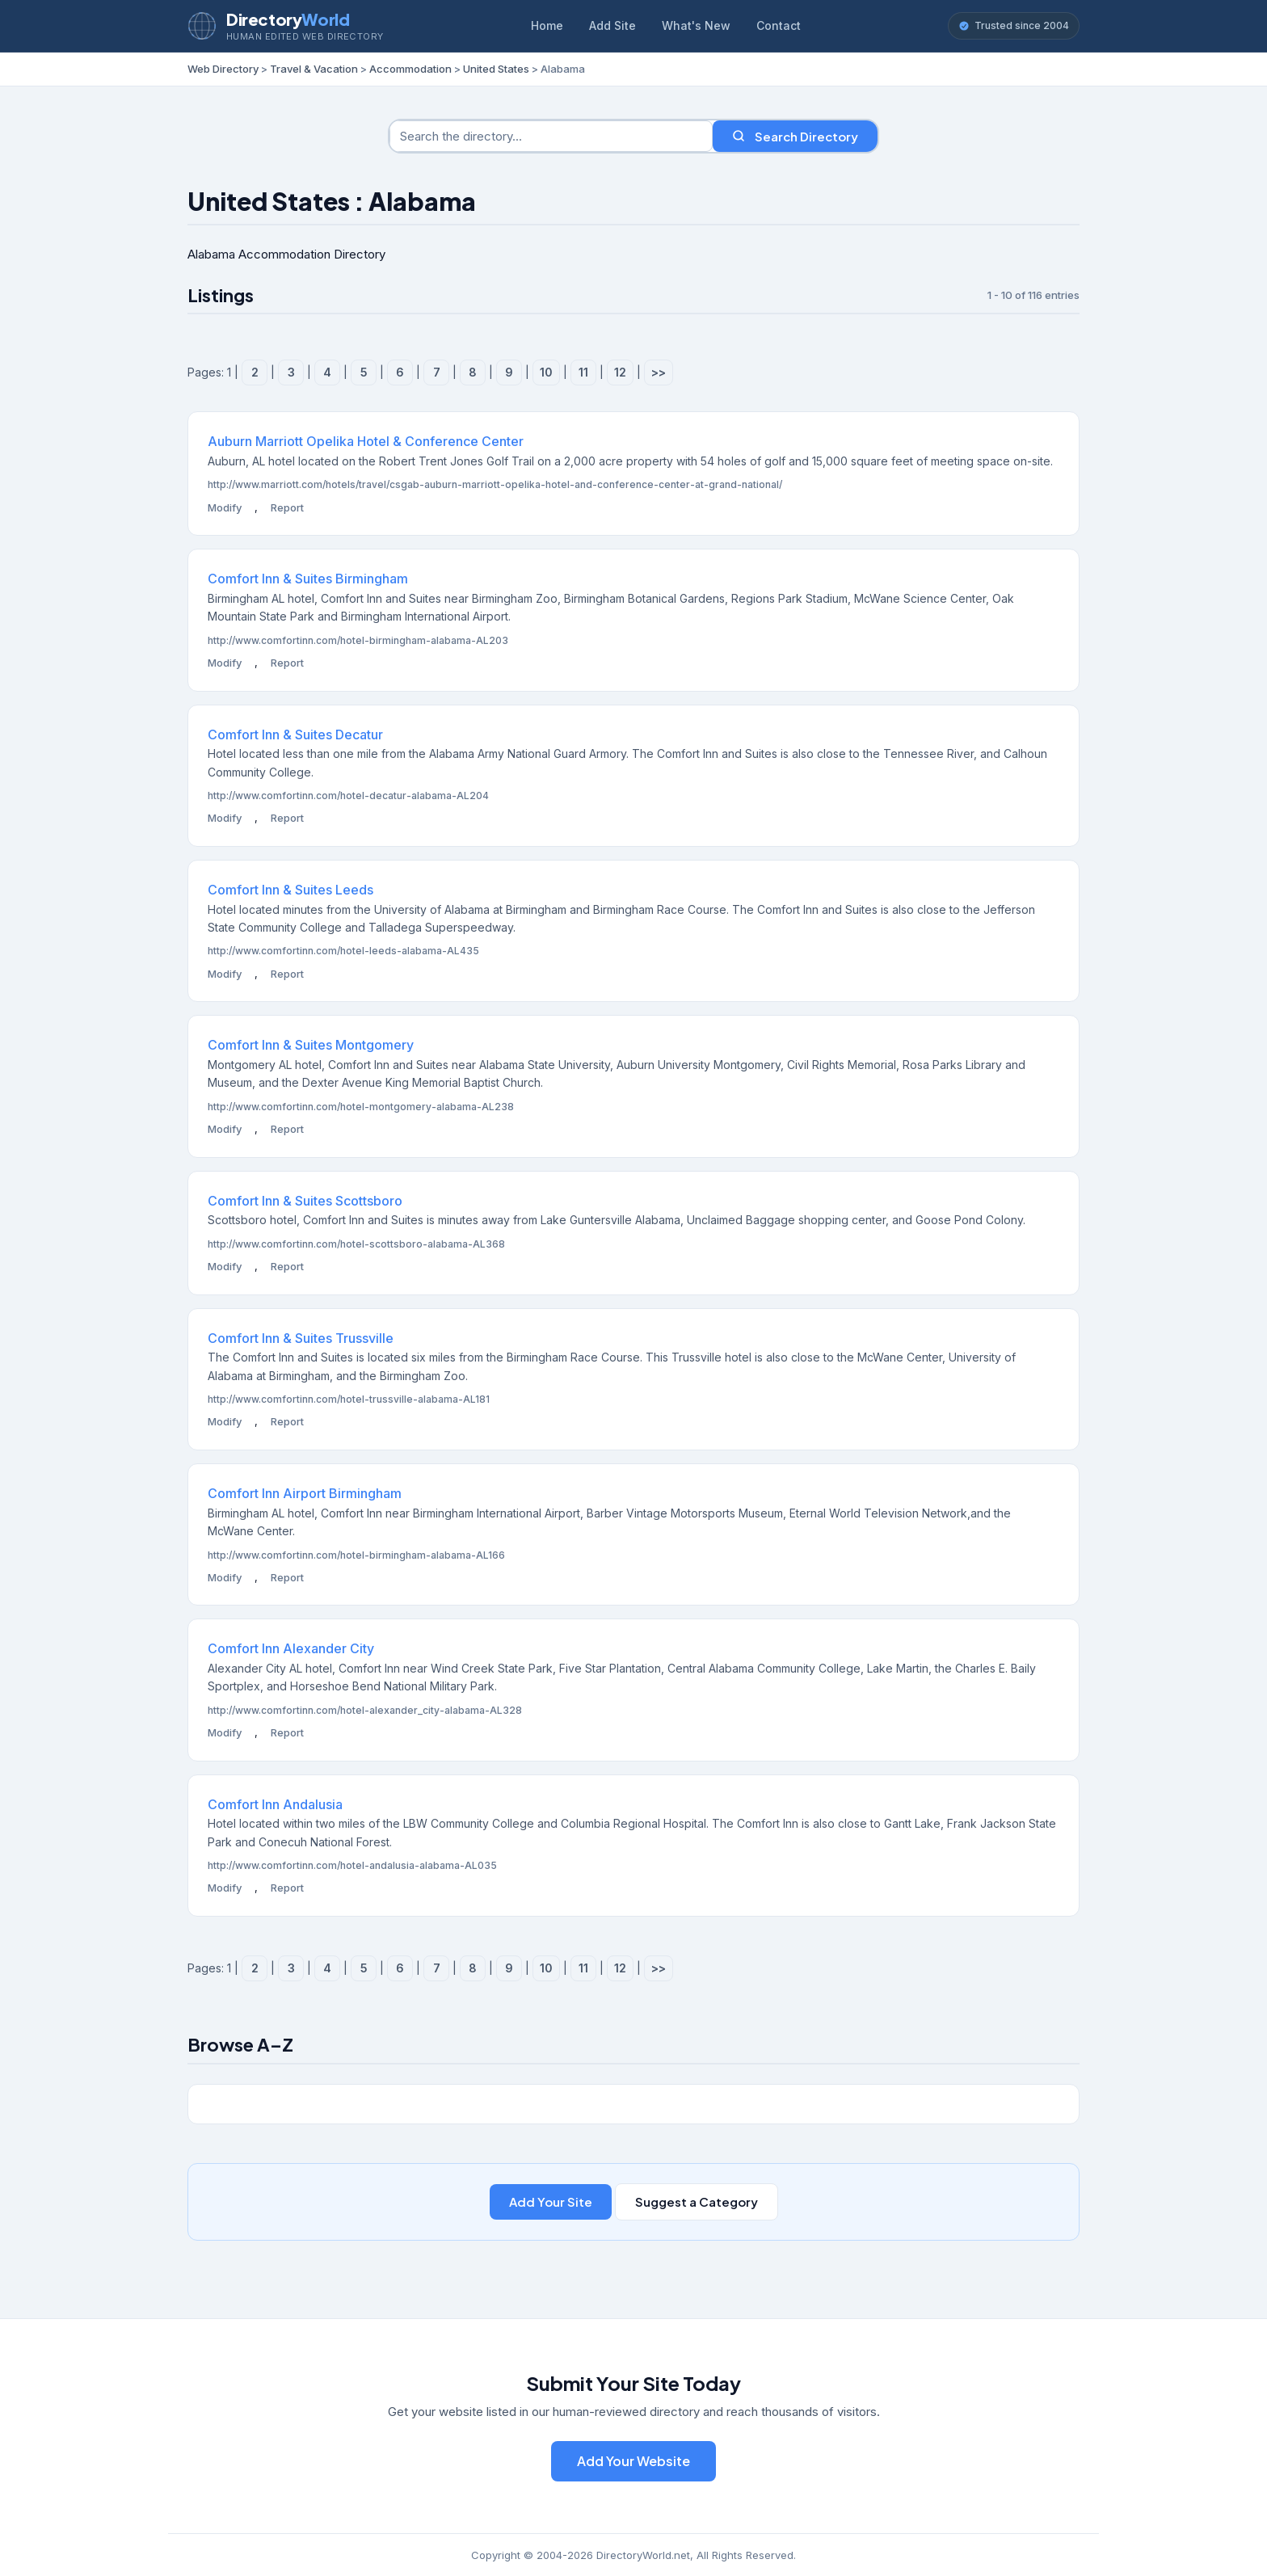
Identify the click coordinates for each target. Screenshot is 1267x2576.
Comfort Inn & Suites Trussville (301, 1338)
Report (287, 507)
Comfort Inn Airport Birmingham (305, 1493)
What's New (696, 25)
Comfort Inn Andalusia (275, 1804)
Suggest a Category (696, 2201)
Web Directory (223, 68)
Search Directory (795, 136)
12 (620, 372)
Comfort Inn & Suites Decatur (295, 734)
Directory (287, 19)
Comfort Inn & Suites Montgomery (311, 1045)
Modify (225, 507)
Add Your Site (550, 2201)
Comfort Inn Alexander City (291, 1648)
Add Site (612, 25)
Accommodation (410, 68)
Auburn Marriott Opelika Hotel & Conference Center (366, 441)
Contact (778, 25)
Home (547, 25)
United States (496, 68)
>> (658, 372)
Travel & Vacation (314, 68)
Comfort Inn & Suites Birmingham (308, 578)
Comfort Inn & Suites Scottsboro (305, 1201)
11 (583, 372)
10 (546, 372)
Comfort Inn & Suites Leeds (290, 890)
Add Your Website (633, 2460)
